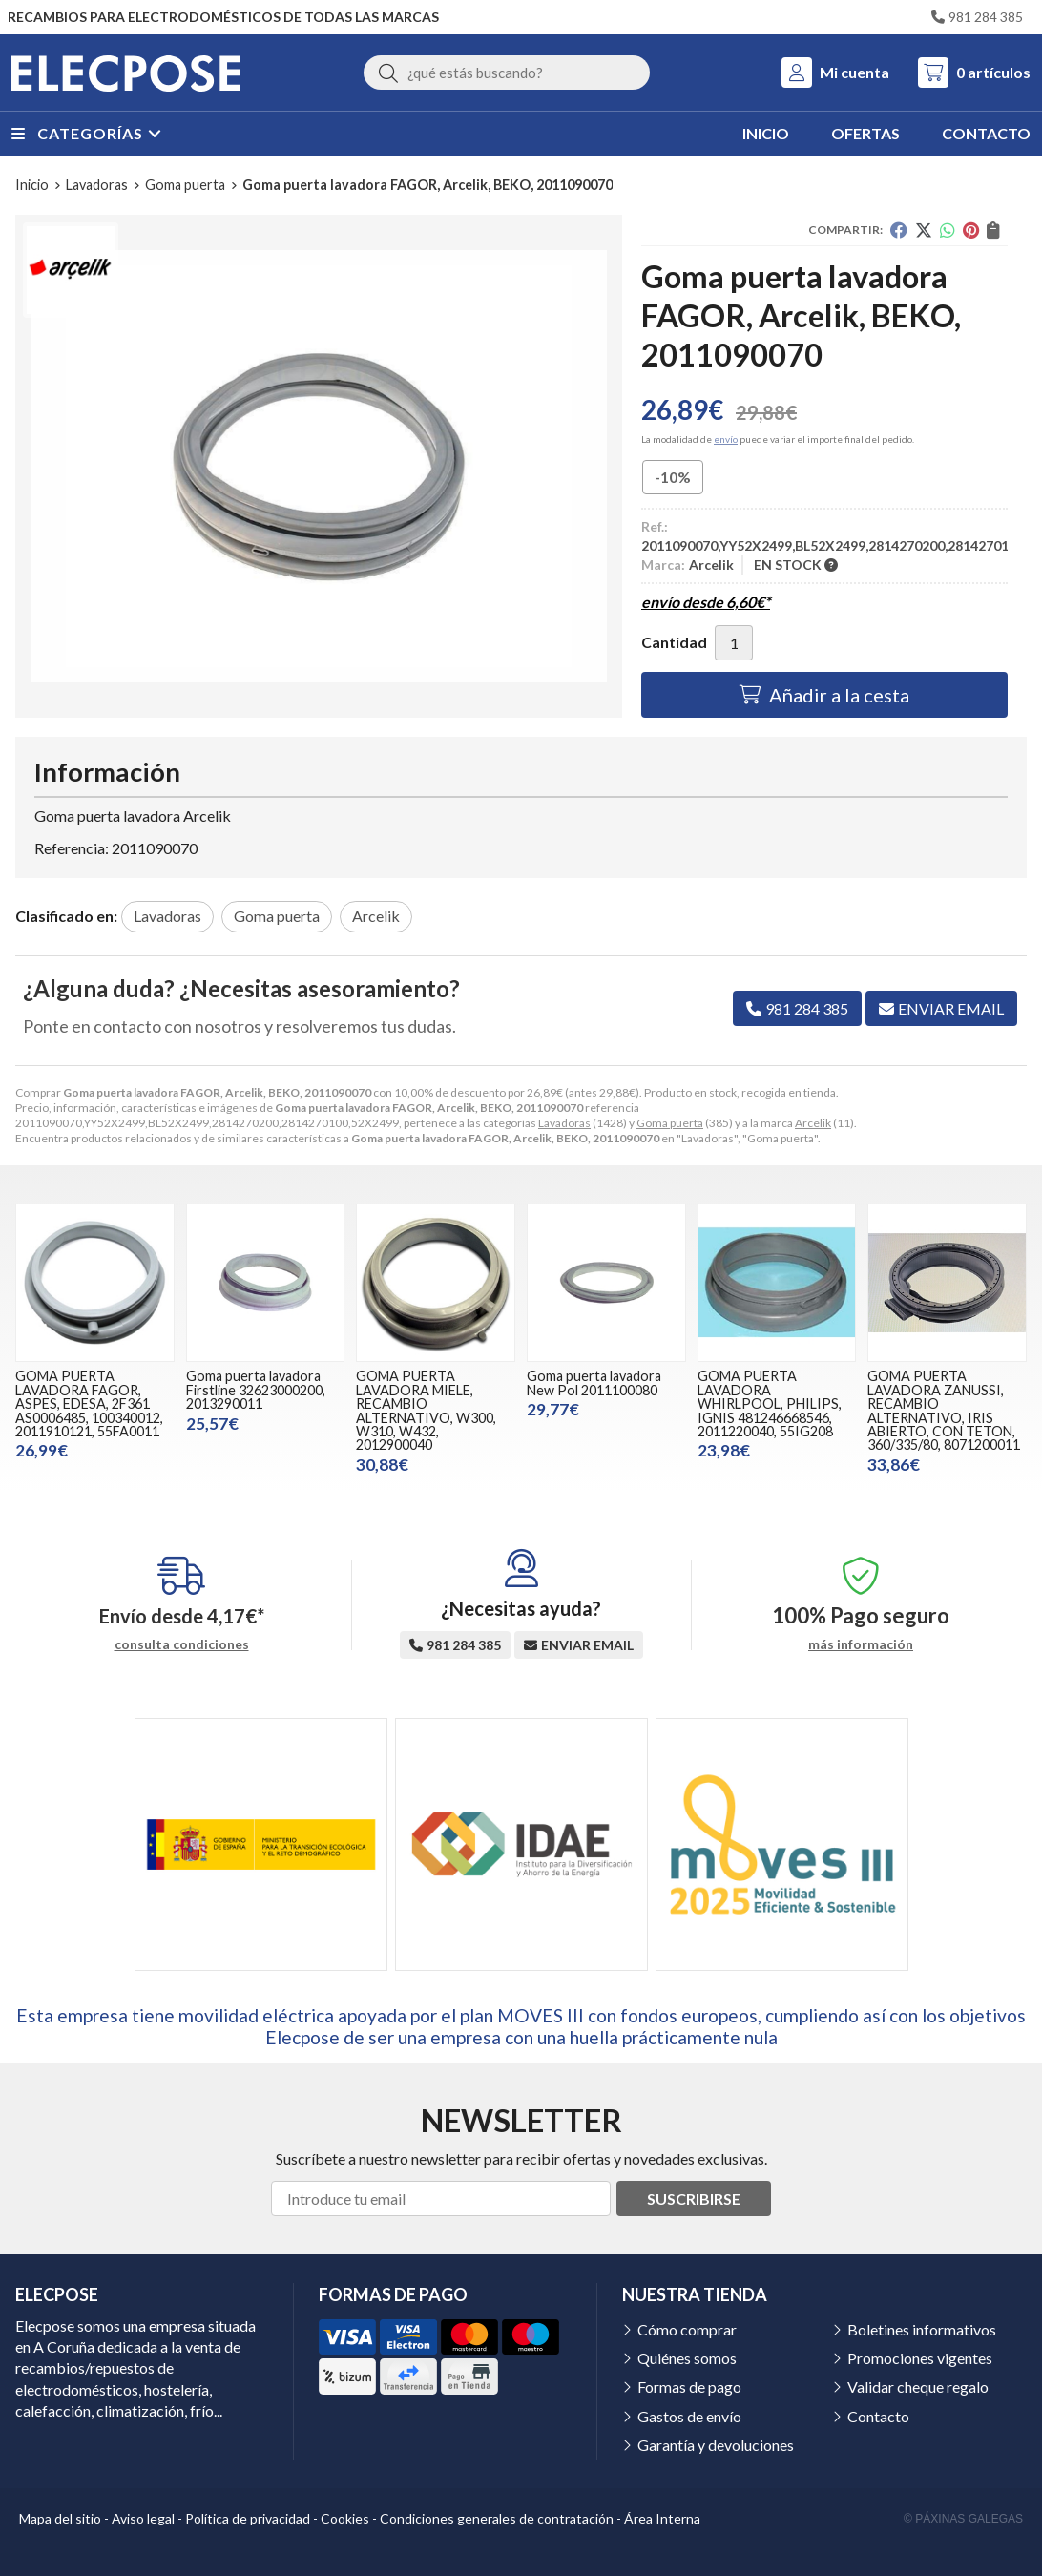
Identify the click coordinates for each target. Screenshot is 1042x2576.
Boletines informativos (921, 2329)
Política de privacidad (247, 2518)
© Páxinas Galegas (963, 2518)
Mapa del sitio (60, 2518)
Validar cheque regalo (918, 2386)
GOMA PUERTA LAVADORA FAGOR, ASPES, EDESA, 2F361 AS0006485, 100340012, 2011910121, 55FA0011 (89, 1403)
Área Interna (662, 2518)
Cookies (345, 2518)
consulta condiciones (182, 1644)
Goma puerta (669, 1123)
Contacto (878, 2416)
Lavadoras (564, 1123)
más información (860, 1644)
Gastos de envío (689, 2416)
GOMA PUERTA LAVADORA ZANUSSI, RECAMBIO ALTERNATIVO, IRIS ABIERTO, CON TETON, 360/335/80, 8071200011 (943, 1410)
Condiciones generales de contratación (497, 2518)
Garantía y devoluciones (715, 2445)
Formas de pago (689, 2386)
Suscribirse (693, 2198)
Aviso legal (143, 2518)
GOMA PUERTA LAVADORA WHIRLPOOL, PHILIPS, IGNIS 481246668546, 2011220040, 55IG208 (770, 1403)
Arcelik (813, 1123)
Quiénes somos (687, 2358)
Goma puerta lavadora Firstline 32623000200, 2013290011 (255, 1390)
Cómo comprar (687, 2329)
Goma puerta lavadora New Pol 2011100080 (594, 1382)
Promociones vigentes (919, 2358)
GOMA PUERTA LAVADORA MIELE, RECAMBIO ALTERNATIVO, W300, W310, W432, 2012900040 (426, 1410)
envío (726, 439)
